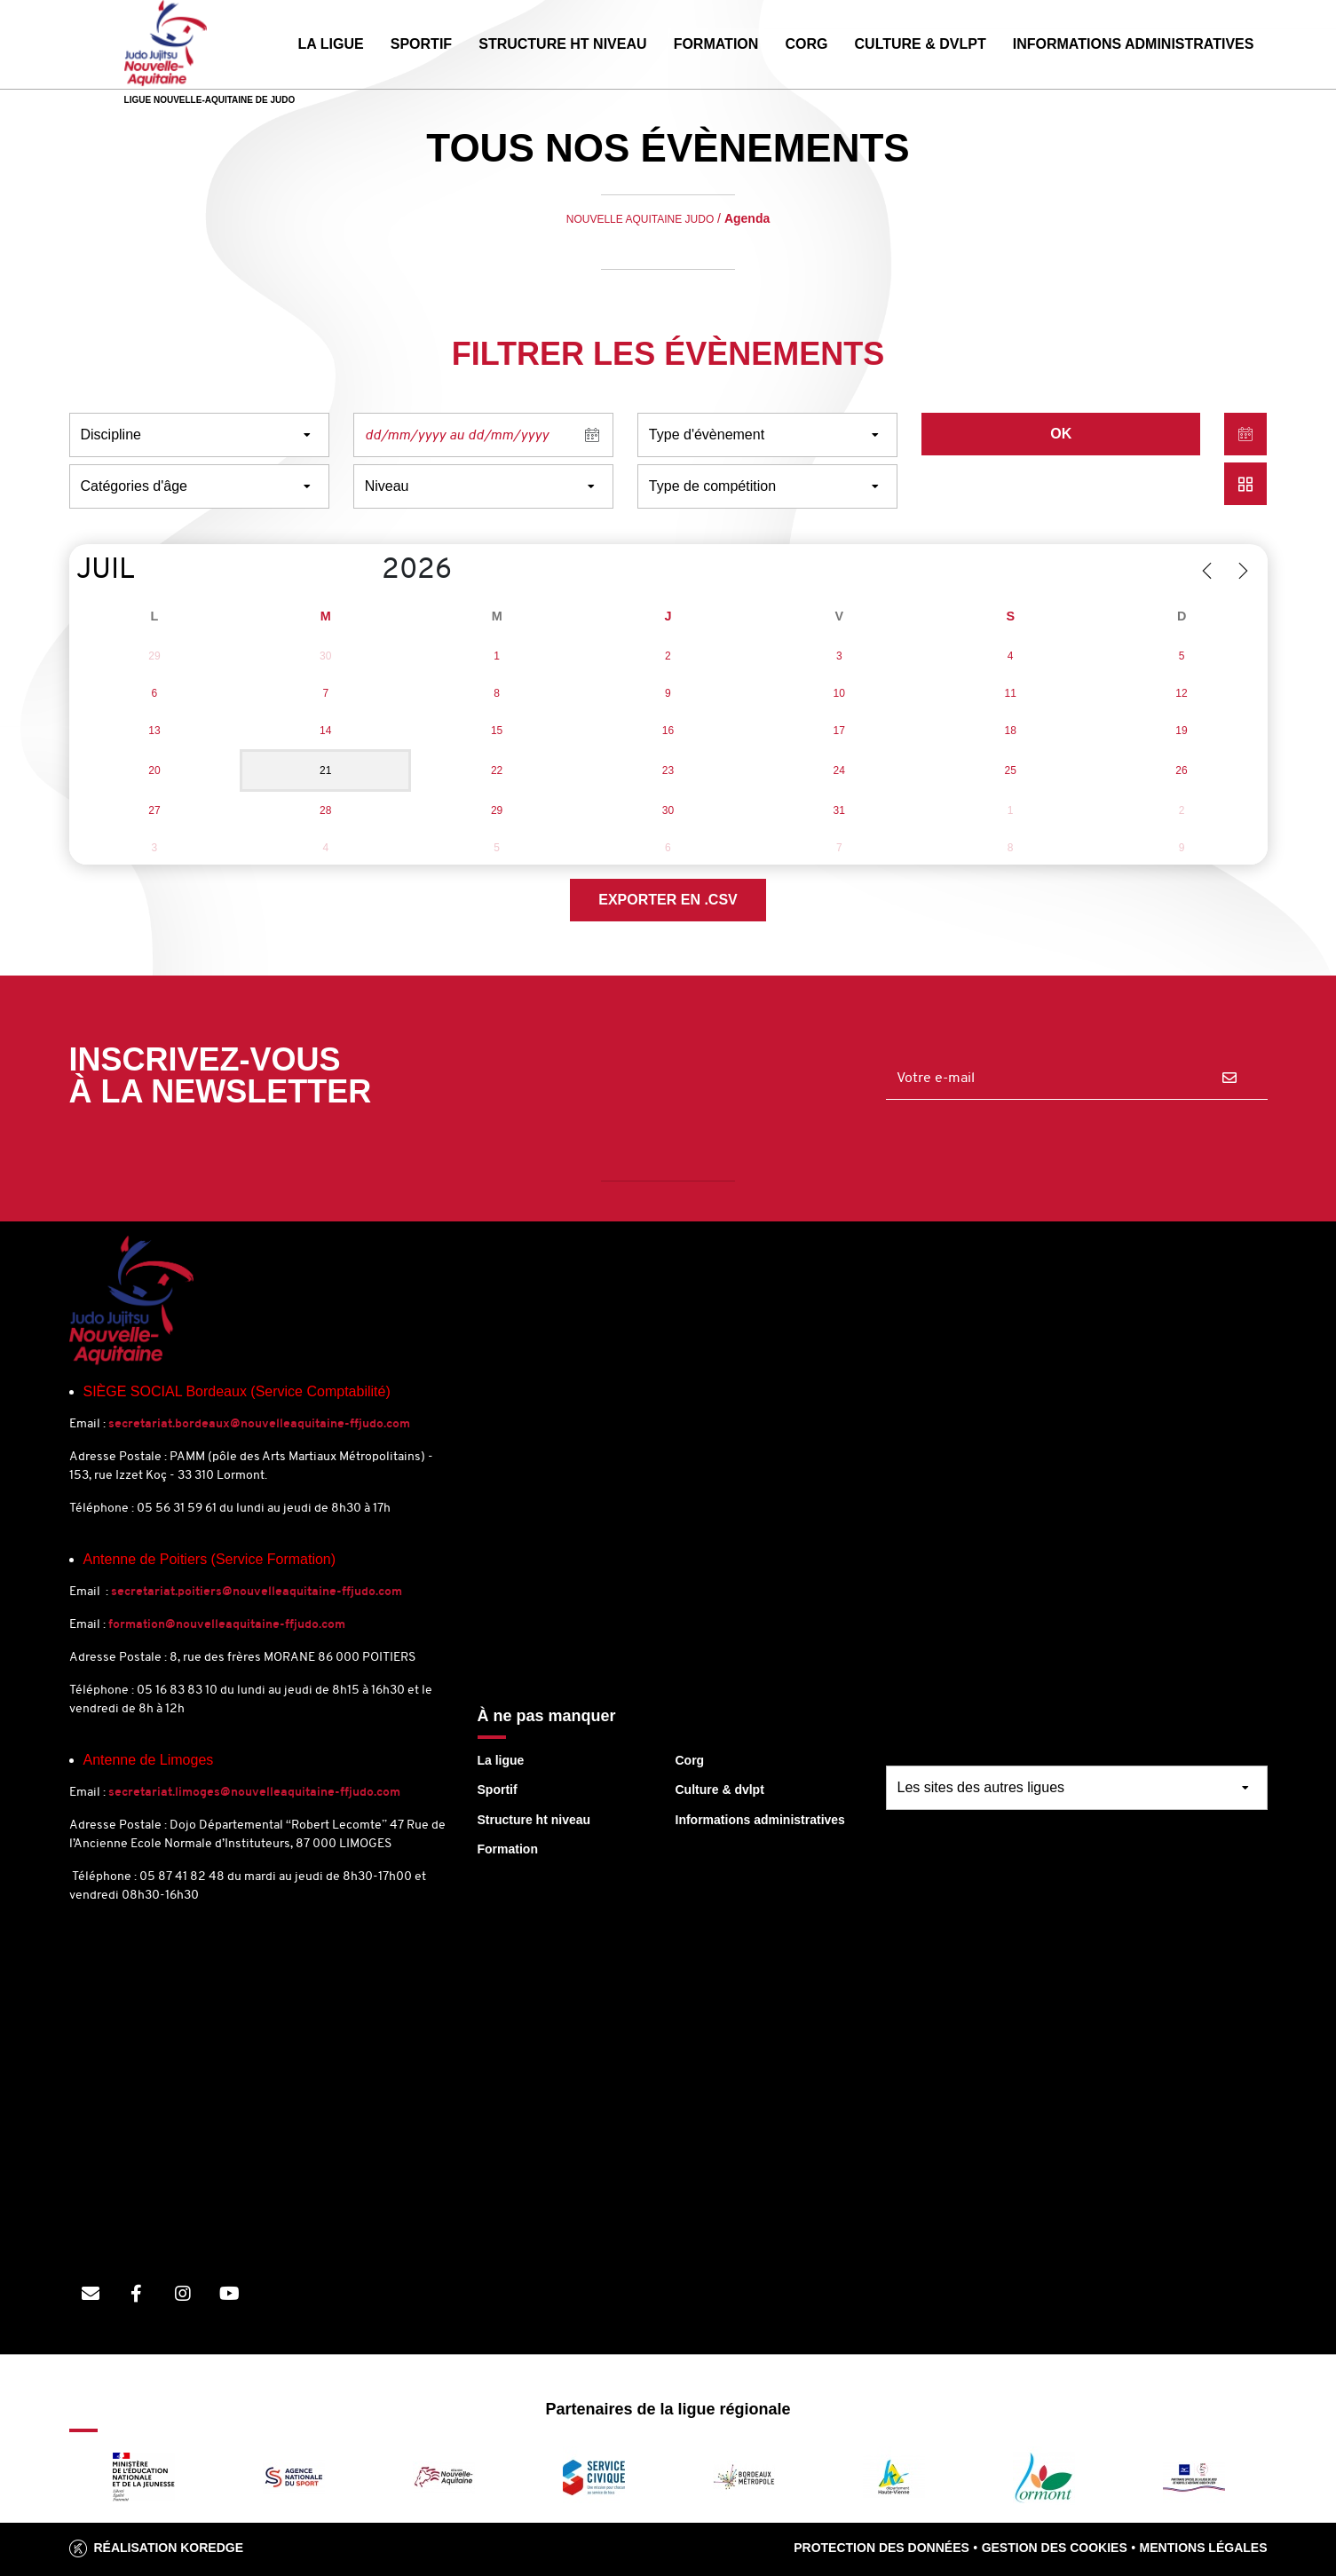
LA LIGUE (331, 43)
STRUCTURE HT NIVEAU (562, 43)
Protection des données (881, 2547)
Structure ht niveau (534, 1820)
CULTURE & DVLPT (920, 43)
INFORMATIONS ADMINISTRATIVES (1133, 43)
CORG (806, 43)
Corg (690, 1760)
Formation (508, 1849)
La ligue (501, 1760)
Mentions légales (1204, 2547)
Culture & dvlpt (720, 1789)
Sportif (498, 1789)
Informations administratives (760, 1820)
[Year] (368, 571)
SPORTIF (421, 43)
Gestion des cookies (1054, 2547)
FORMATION (716, 43)
